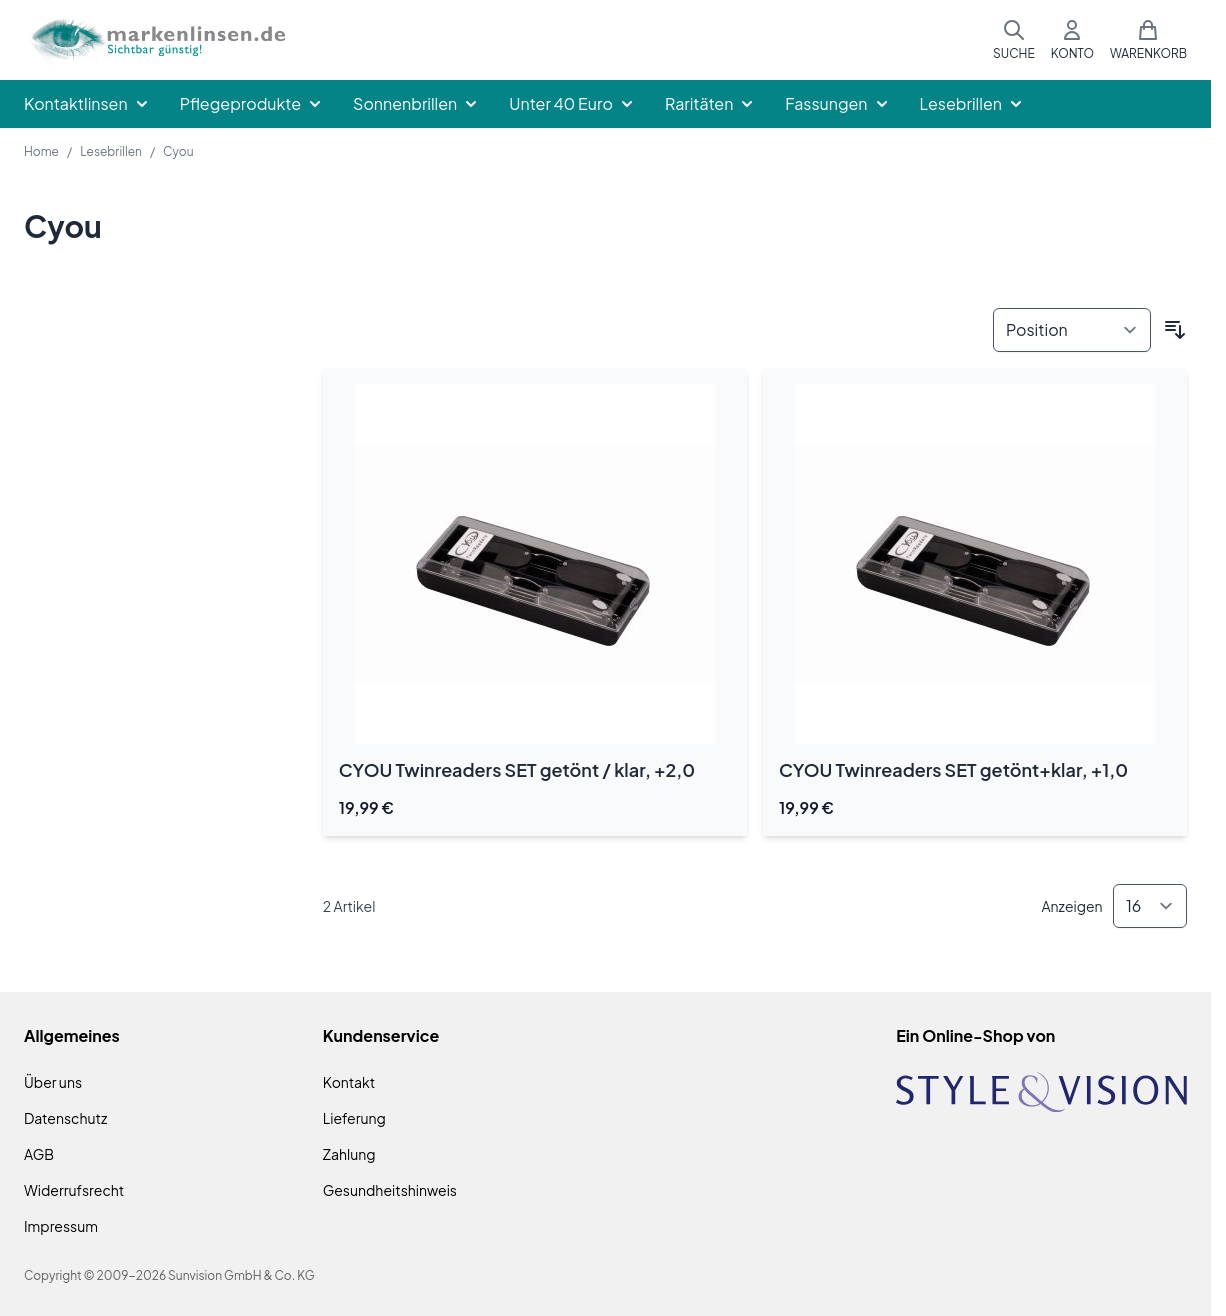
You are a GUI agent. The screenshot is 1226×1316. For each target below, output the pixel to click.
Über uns (53, 1082)
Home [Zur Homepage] (41, 151)
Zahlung (349, 1154)
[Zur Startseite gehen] (156, 40)
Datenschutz (65, 1118)
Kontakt (349, 1082)
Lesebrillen (111, 151)
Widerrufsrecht (74, 1190)
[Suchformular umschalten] (1014, 40)
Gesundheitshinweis (390, 1190)
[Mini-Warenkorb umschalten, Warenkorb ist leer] (1148, 40)
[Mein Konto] (1072, 40)
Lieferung (354, 1118)
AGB (39, 1154)
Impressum (61, 1226)
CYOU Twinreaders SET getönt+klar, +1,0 (953, 769)
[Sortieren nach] (1072, 330)
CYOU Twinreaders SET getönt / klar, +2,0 (517, 769)
